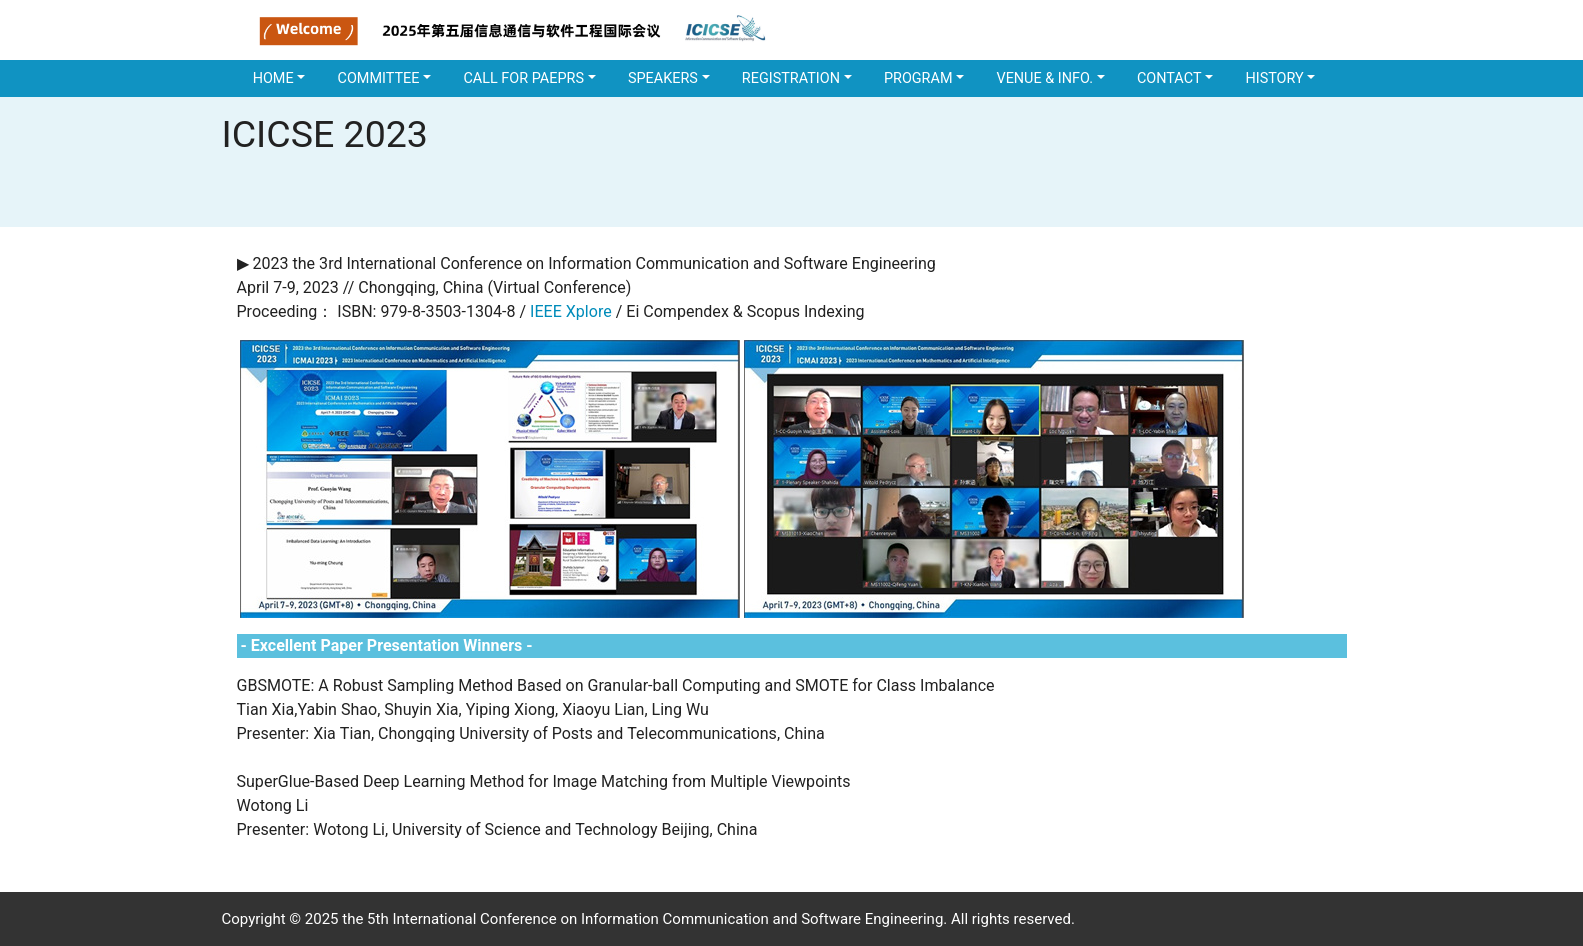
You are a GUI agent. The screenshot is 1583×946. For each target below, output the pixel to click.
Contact (1169, 78)
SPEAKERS (663, 78)
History (1274, 78)
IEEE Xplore (571, 311)
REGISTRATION (791, 78)
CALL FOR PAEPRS (523, 78)
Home (273, 78)
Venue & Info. (1044, 78)
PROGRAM (918, 78)
